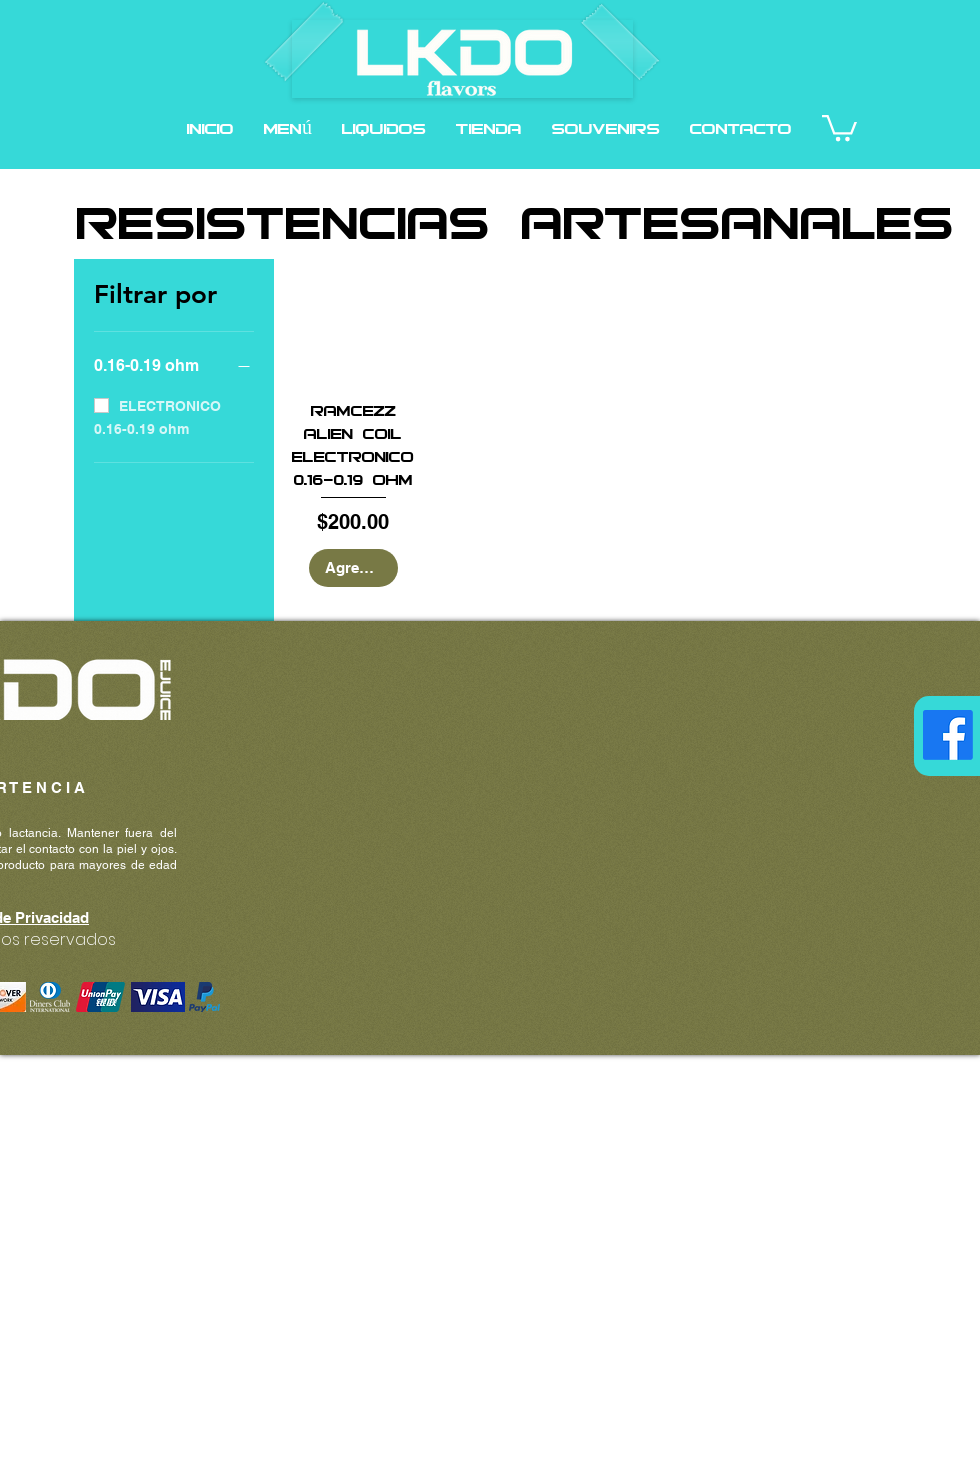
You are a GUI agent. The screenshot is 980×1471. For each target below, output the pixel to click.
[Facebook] (948, 735)
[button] (384, 128)
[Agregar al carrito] (354, 568)
